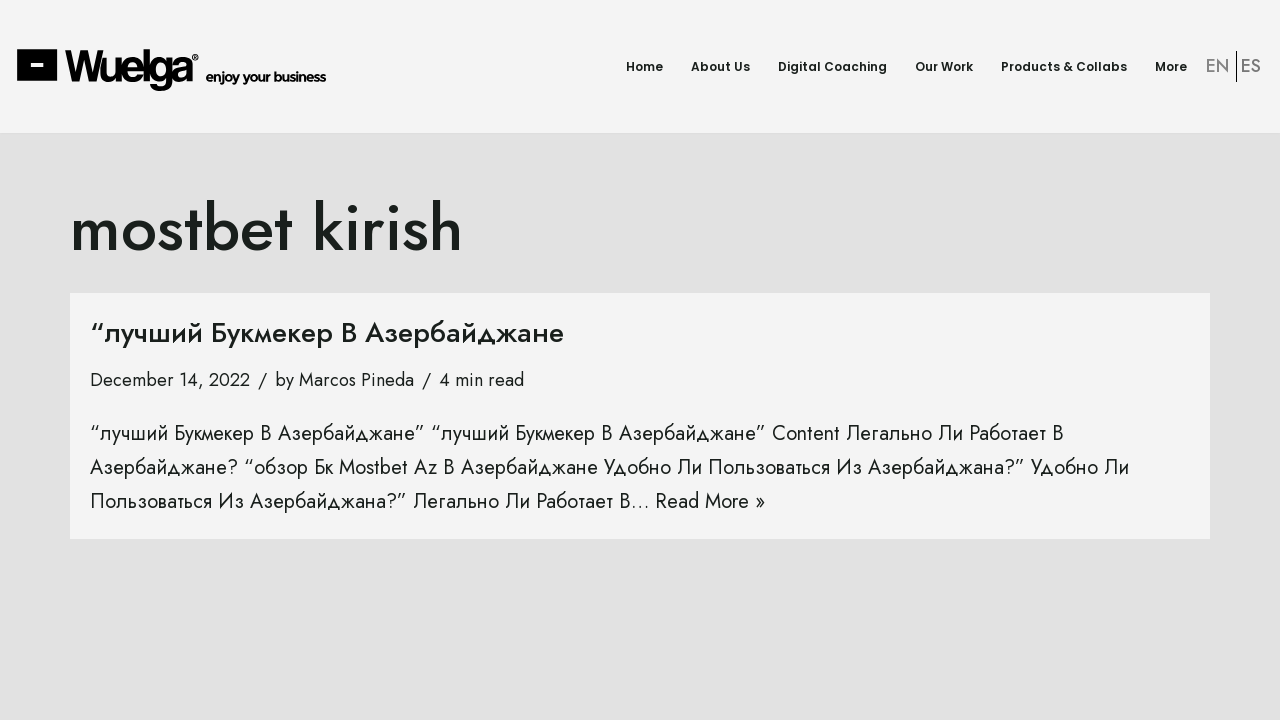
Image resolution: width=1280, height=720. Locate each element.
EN (1217, 66)
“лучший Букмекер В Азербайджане (327, 332)
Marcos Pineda (356, 380)
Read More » (710, 501)
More (1171, 66)
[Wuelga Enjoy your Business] (176, 69)
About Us (720, 66)
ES (1251, 66)
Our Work (944, 66)
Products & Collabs (1064, 66)
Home (644, 66)
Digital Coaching (832, 66)
